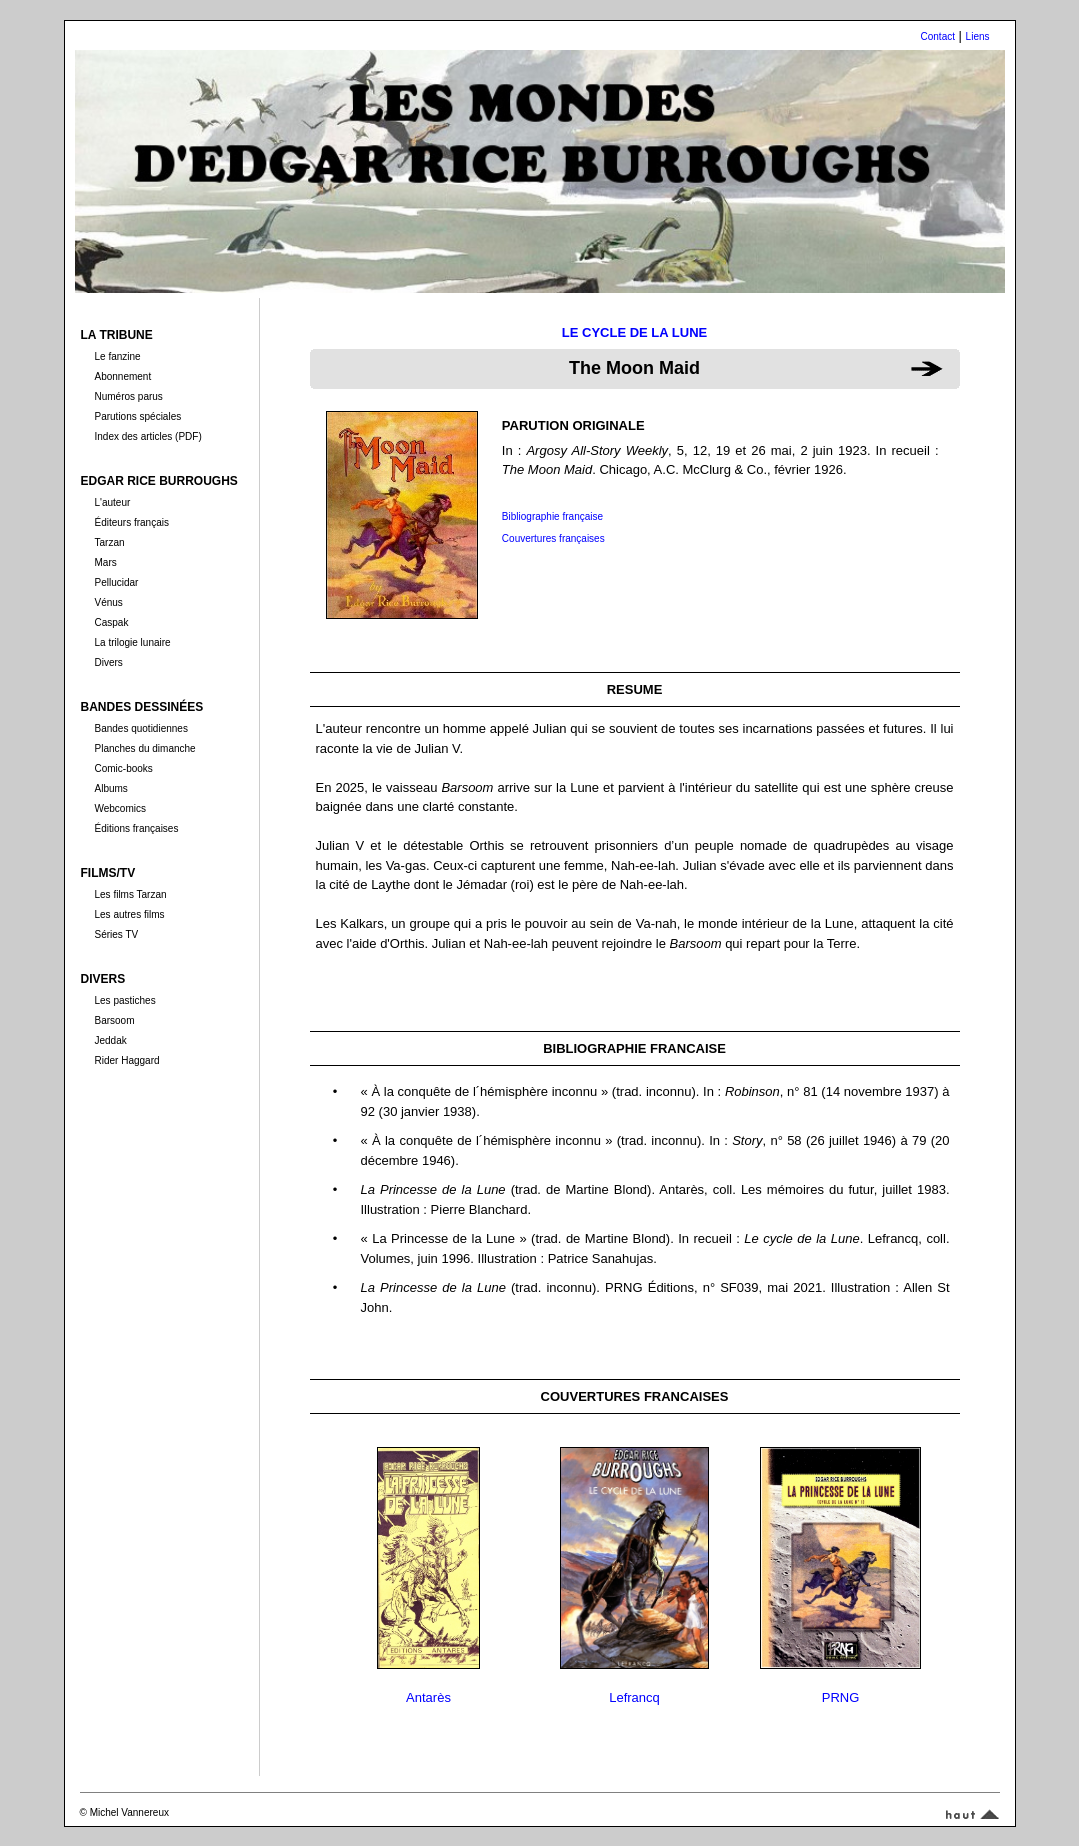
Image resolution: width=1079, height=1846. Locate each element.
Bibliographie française (552, 516)
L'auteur (112, 502)
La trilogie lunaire (132, 642)
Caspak (111, 622)
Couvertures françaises (553, 538)
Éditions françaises (136, 828)
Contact (938, 36)
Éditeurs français (131, 522)
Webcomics (120, 808)
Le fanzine (117, 356)
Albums (110, 788)
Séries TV (116, 934)
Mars (105, 562)
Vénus (108, 602)
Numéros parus (128, 396)
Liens (978, 36)
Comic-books (123, 768)
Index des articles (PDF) (147, 436)
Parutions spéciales (137, 416)
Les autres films (129, 914)
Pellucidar (116, 582)
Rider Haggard (126, 1060)
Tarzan (109, 542)
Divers (108, 662)
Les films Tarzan (130, 894)
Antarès (428, 1697)
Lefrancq (634, 1697)
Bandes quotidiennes (140, 728)
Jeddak (110, 1040)
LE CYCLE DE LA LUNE (634, 332)
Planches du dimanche (144, 748)
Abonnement (122, 376)
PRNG (841, 1697)
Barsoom (114, 1020)
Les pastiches (124, 1000)
